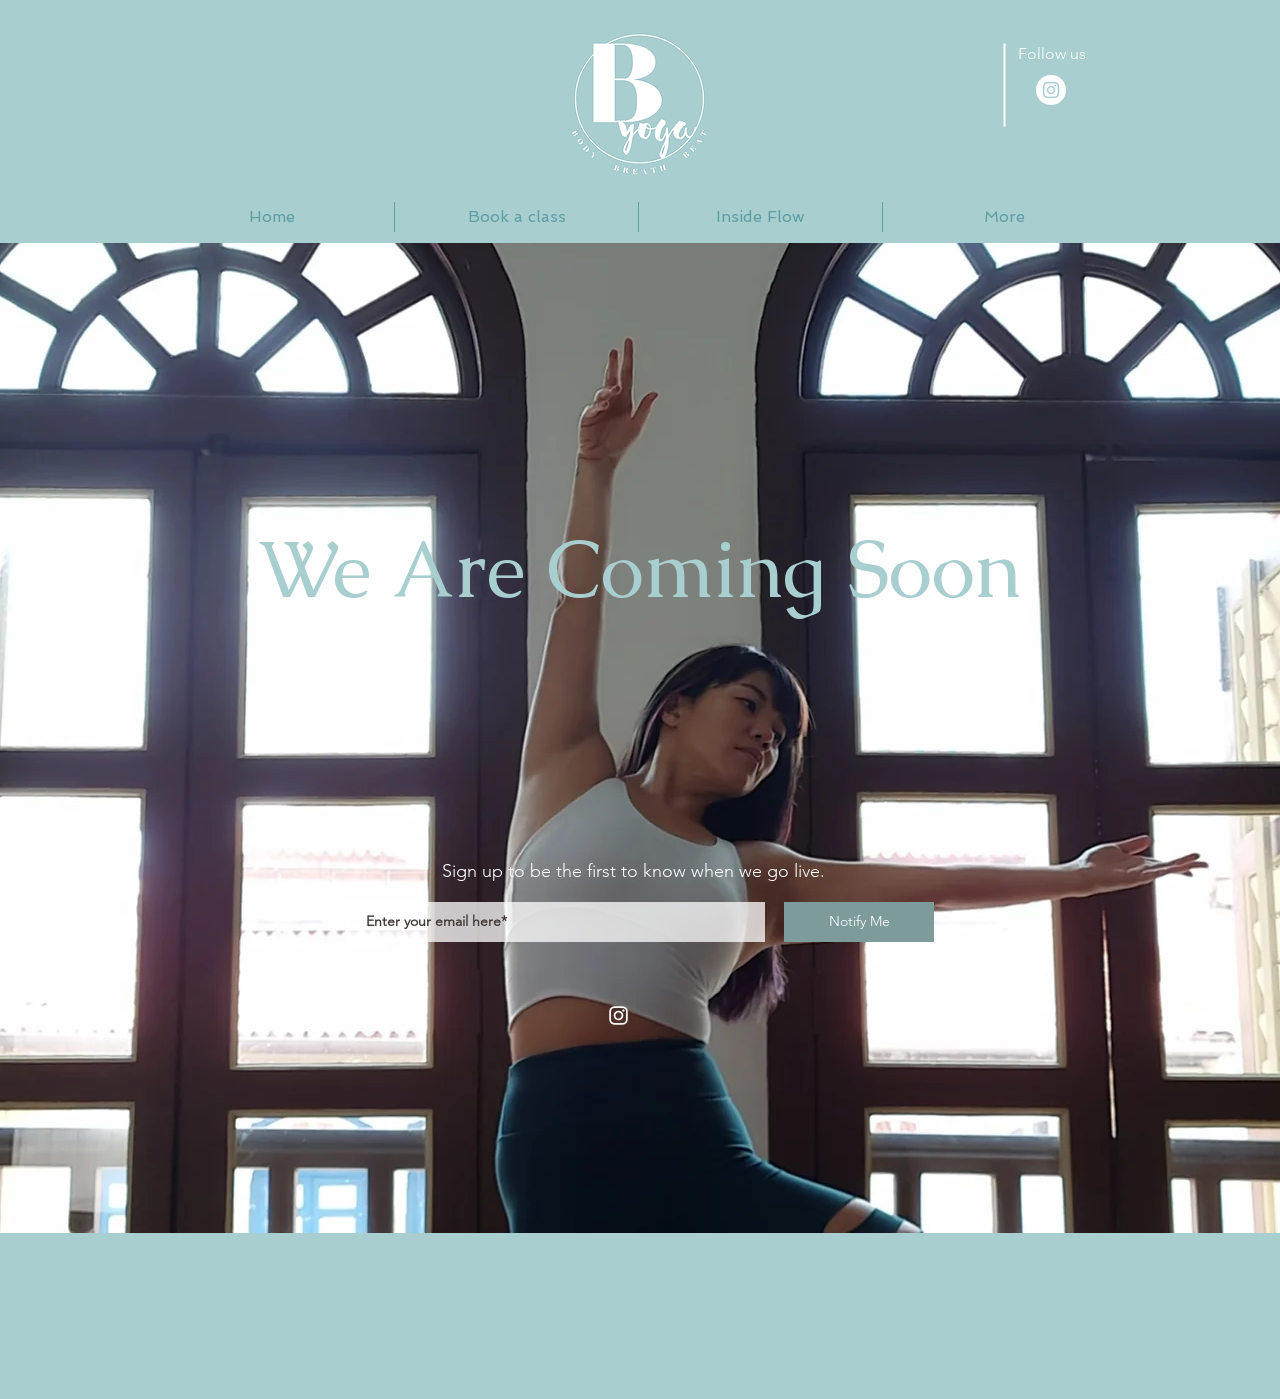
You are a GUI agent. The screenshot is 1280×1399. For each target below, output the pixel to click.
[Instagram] (618, 1015)
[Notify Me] (859, 922)
